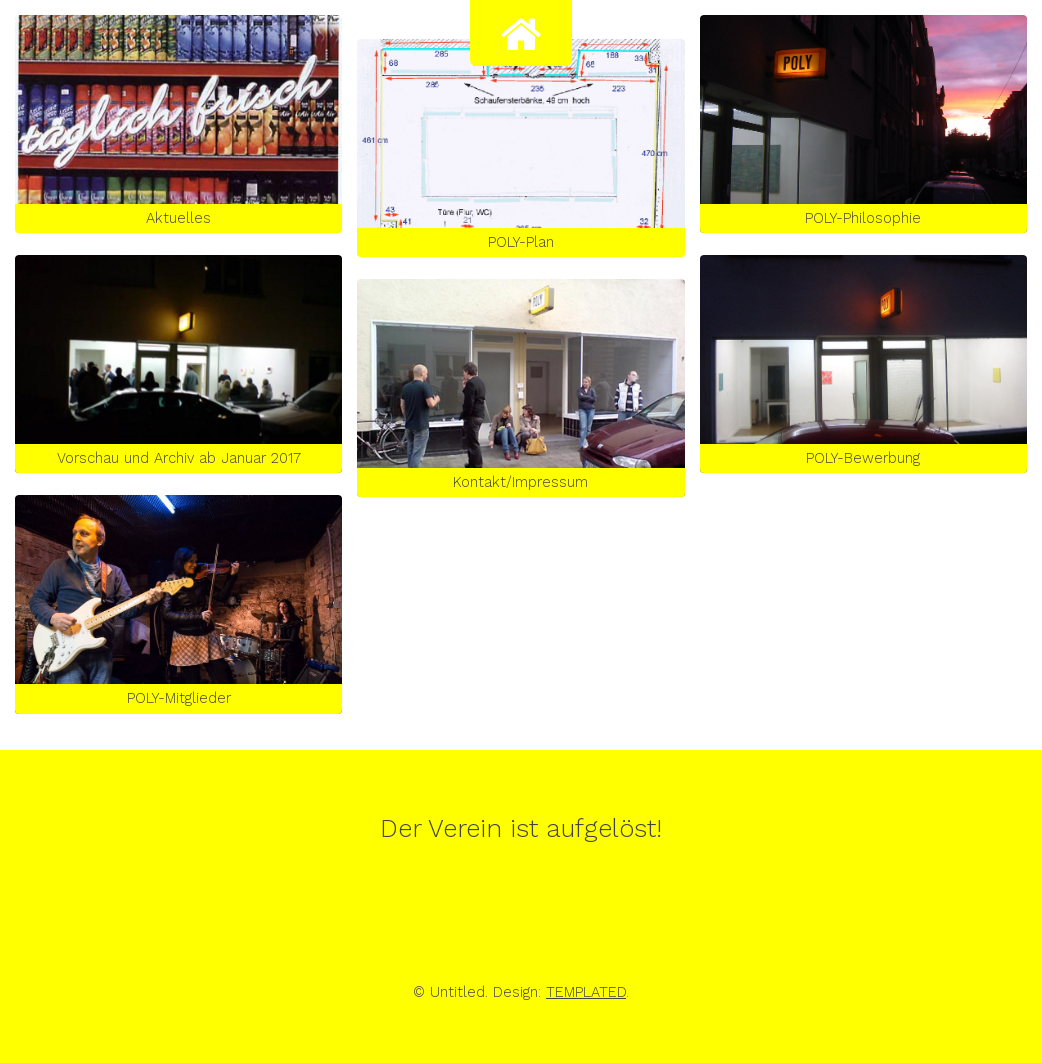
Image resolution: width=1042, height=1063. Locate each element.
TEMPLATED (586, 992)
